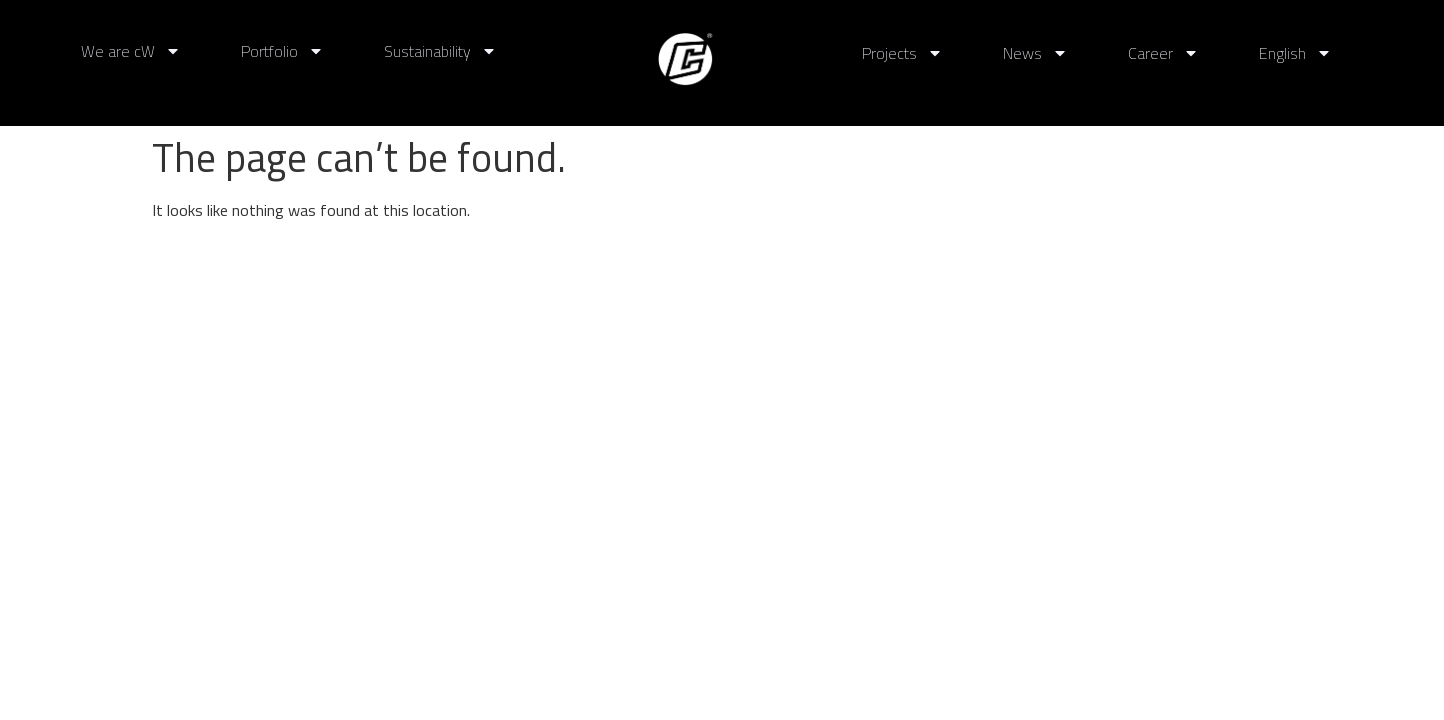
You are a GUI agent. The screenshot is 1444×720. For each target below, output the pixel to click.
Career (1163, 53)
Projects (902, 53)
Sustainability (440, 51)
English (1295, 53)
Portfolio (282, 51)
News (1035, 53)
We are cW (131, 51)
